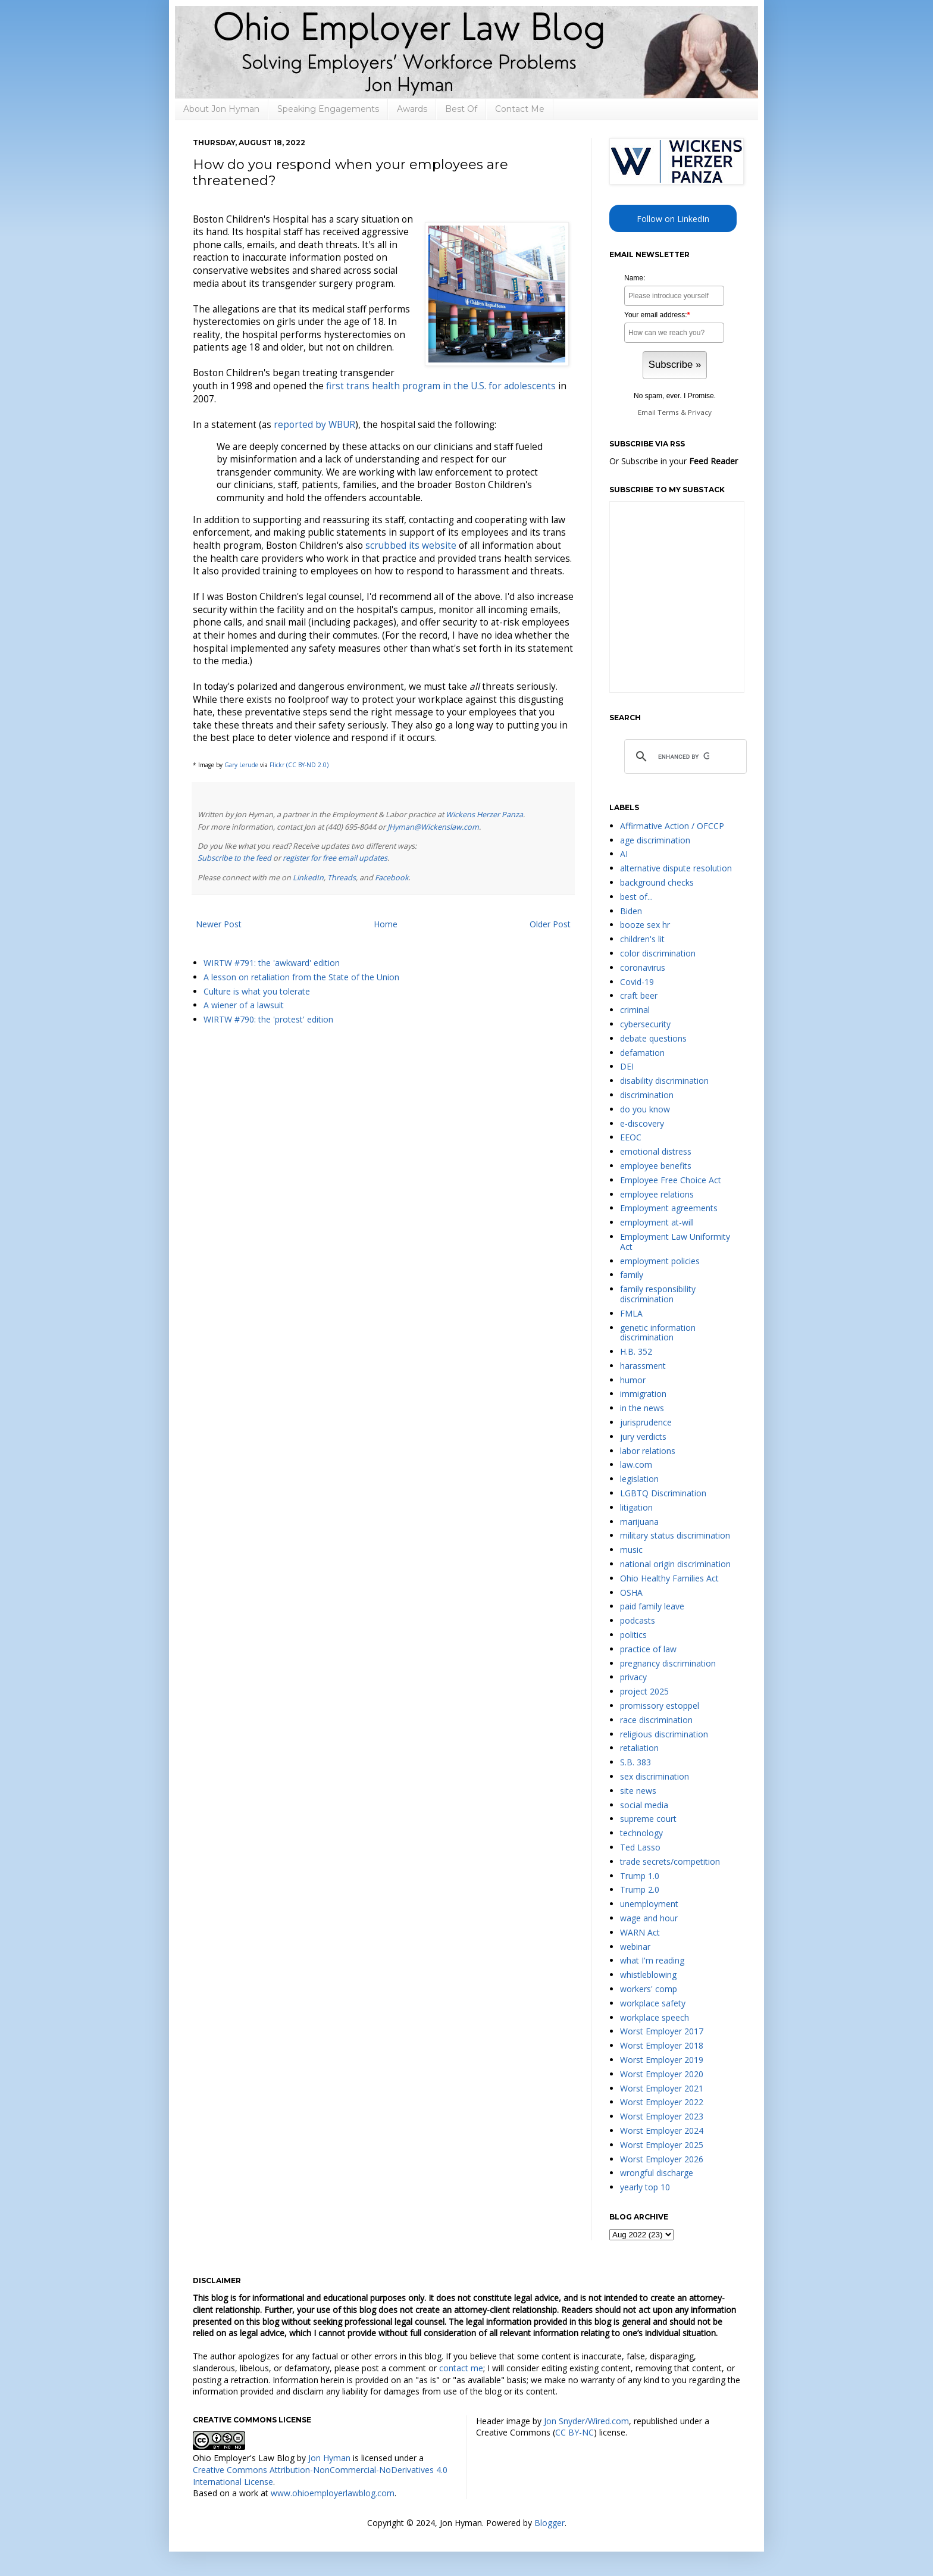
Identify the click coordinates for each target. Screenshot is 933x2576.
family (631, 1274)
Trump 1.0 (639, 1875)
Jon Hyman (329, 2458)
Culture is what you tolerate (256, 991)
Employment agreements (669, 1208)
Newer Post (219, 924)
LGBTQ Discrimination (663, 1493)
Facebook (392, 878)
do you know (645, 1109)
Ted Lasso (640, 1847)
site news (638, 1790)
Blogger (549, 2522)
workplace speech (654, 2017)
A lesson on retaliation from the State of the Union (301, 977)
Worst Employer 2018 (661, 2045)
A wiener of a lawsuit (243, 1005)
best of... (636, 896)
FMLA (631, 1313)
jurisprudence (646, 1422)
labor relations (647, 1450)
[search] (683, 757)
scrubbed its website (410, 545)
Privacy (700, 412)
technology (641, 1833)
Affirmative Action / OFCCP (672, 825)
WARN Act (640, 1932)
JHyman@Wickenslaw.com (433, 827)
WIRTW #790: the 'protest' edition (268, 1019)
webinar (635, 1946)
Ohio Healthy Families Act (669, 1578)
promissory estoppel (659, 1705)
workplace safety (652, 2003)
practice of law (648, 1649)
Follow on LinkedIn (673, 218)
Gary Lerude (241, 765)
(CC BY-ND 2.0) (307, 765)
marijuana (639, 1521)
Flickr (277, 765)
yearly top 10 (645, 2187)
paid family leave (652, 1606)
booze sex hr (645, 924)
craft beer (639, 995)
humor (633, 1380)
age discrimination (655, 840)
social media (644, 1805)
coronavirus (642, 967)
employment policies (660, 1261)
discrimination (647, 1095)
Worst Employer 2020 (661, 2074)
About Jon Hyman (221, 109)
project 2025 (644, 1691)
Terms (668, 412)
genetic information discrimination (658, 1332)
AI (624, 853)
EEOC (630, 1137)
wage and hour (649, 1918)
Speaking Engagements (328, 109)
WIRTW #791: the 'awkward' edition (271, 962)
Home (385, 924)
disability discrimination (664, 1080)
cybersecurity (645, 1024)
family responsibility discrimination (658, 1294)
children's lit (642, 939)
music (631, 1549)
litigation (636, 1507)
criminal (635, 1009)
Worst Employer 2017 (661, 2031)
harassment (643, 1365)
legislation (639, 1478)
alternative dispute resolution (676, 868)
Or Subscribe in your (673, 461)
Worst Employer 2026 (661, 2159)
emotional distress (655, 1151)
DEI (627, 1066)
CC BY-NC (574, 2432)
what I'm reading (652, 1960)
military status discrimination (675, 1535)
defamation (642, 1052)
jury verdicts (643, 1436)
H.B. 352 (636, 1351)
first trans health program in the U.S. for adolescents (441, 386)
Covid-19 (637, 981)
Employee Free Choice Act (670, 1180)
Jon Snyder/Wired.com (586, 2421)
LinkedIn (308, 878)
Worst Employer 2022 (661, 2102)
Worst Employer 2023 (661, 2116)
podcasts (637, 1620)
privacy (633, 1677)
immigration (643, 1393)
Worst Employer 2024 (661, 2130)
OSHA (631, 1592)
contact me (461, 2368)
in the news (642, 1408)
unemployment (649, 1903)
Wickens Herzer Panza (484, 814)
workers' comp (648, 1988)
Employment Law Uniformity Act (675, 1241)
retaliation (639, 1747)
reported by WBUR (314, 424)
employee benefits (655, 1165)
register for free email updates (335, 858)
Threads (341, 878)
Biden (631, 911)
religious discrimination (664, 1734)
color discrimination (658, 953)
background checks (657, 882)
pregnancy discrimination (668, 1663)
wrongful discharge (656, 2172)
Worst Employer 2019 (661, 2059)
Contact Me (519, 109)
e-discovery (642, 1123)
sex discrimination (654, 1776)
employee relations (657, 1194)
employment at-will (657, 1222)
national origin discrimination (675, 1564)
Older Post (550, 924)
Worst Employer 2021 (661, 2088)
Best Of (461, 109)
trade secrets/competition (670, 1861)
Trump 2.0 (639, 1889)
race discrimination (656, 1719)
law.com (636, 1464)
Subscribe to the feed (234, 858)
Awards (412, 109)
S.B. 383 (635, 1762)
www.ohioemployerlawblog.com (333, 2493)
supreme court (648, 1818)
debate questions (653, 1038)
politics (633, 1634)
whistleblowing (648, 1974)
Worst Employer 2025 (661, 2144)
